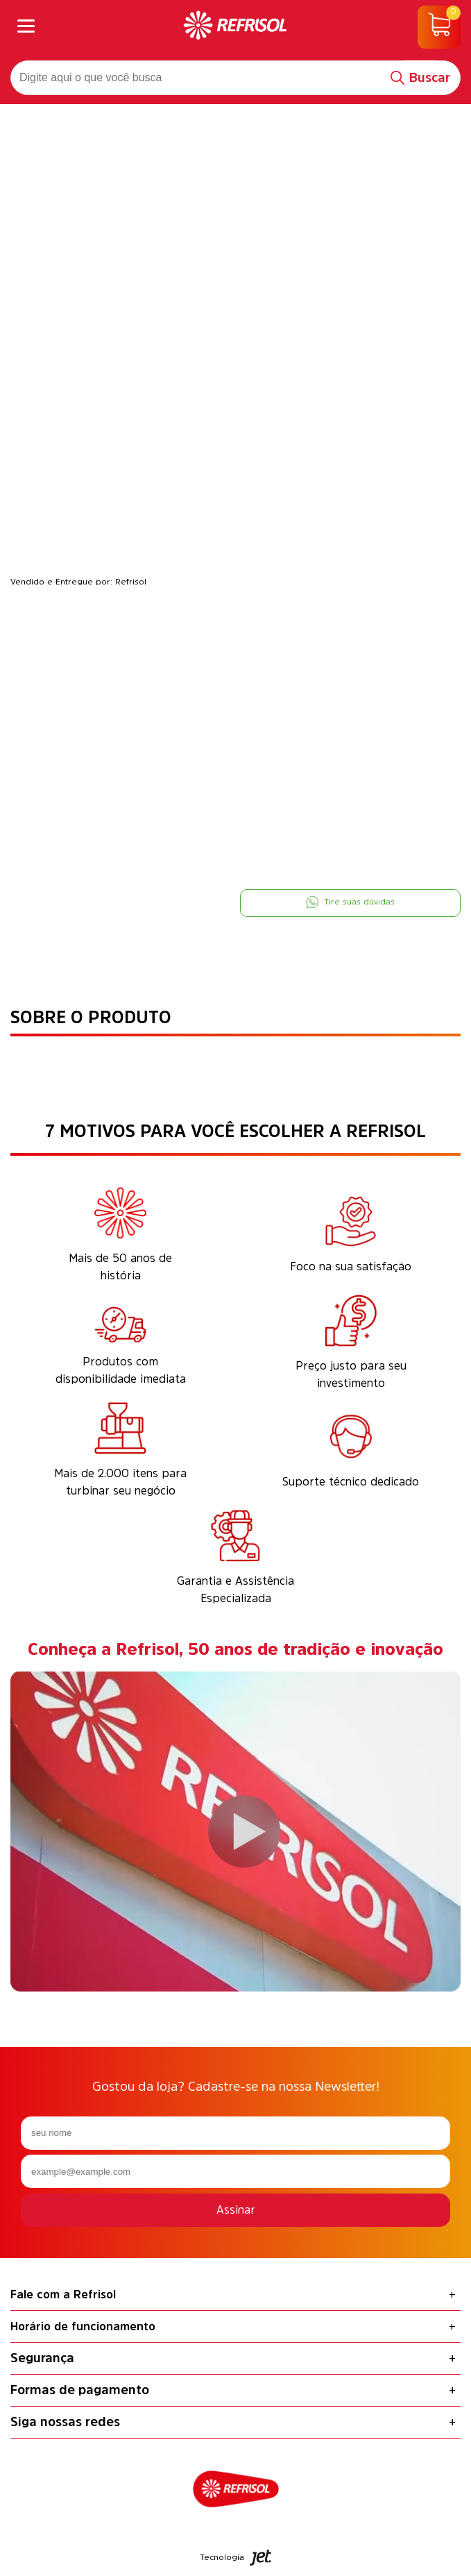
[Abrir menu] (26, 27)
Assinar (235, 2209)
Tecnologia (236, 2558)
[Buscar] (421, 77)
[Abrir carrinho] (439, 27)
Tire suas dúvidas (350, 902)
